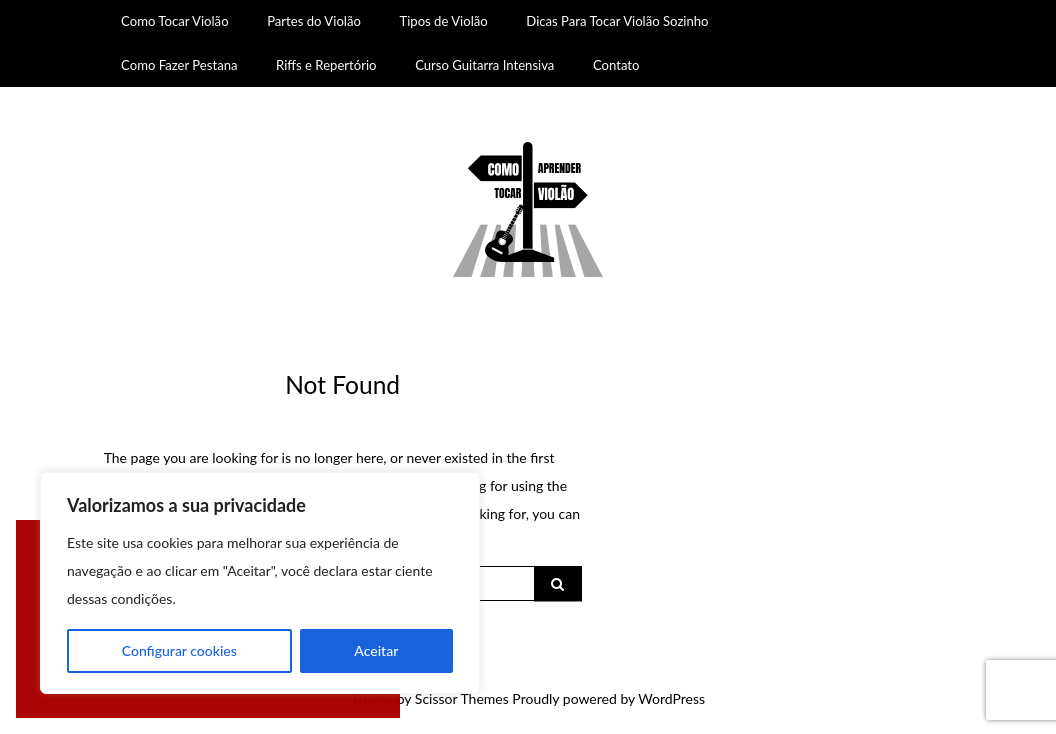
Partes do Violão (314, 21)
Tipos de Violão (443, 21)
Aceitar (376, 650)
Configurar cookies (179, 650)
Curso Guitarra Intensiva (484, 65)
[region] (260, 583)
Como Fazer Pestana (179, 65)
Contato (616, 65)
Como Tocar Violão (174, 21)
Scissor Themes (462, 698)
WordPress (671, 698)
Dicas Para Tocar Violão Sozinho (617, 21)
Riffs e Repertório (326, 65)
